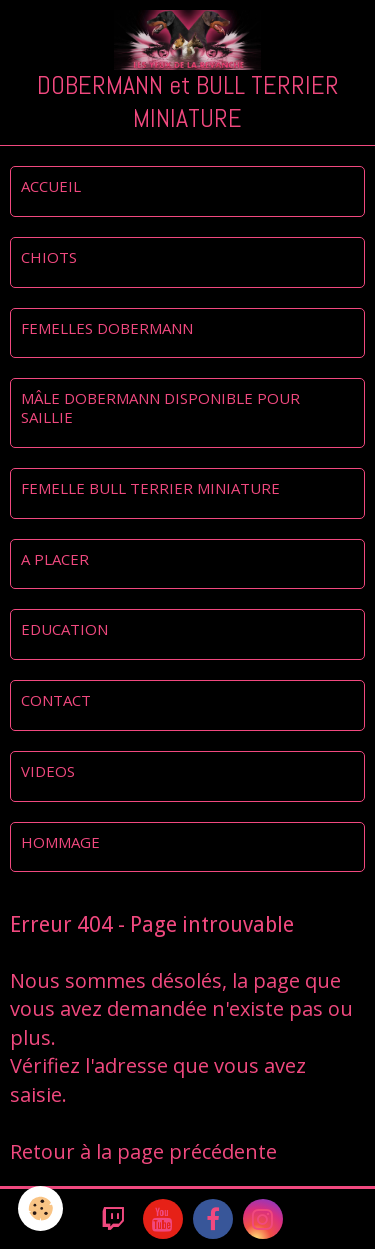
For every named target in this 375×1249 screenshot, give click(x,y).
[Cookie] (40, 1208)
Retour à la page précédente (143, 1151)
